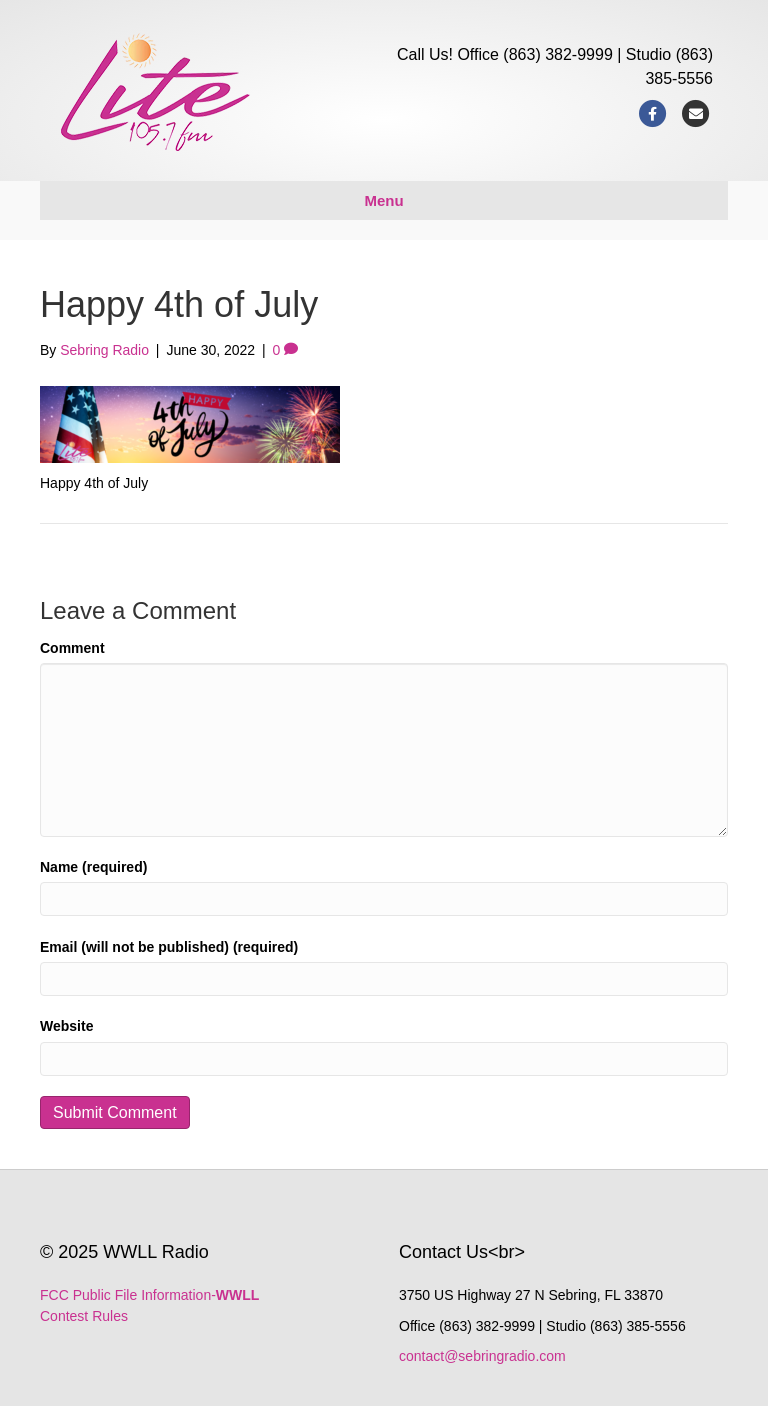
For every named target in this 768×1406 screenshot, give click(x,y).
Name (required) (93, 867)
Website (66, 1026)
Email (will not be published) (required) (169, 947)
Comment (72, 648)
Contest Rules (84, 1316)
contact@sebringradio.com (482, 1356)
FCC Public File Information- (149, 1295)
